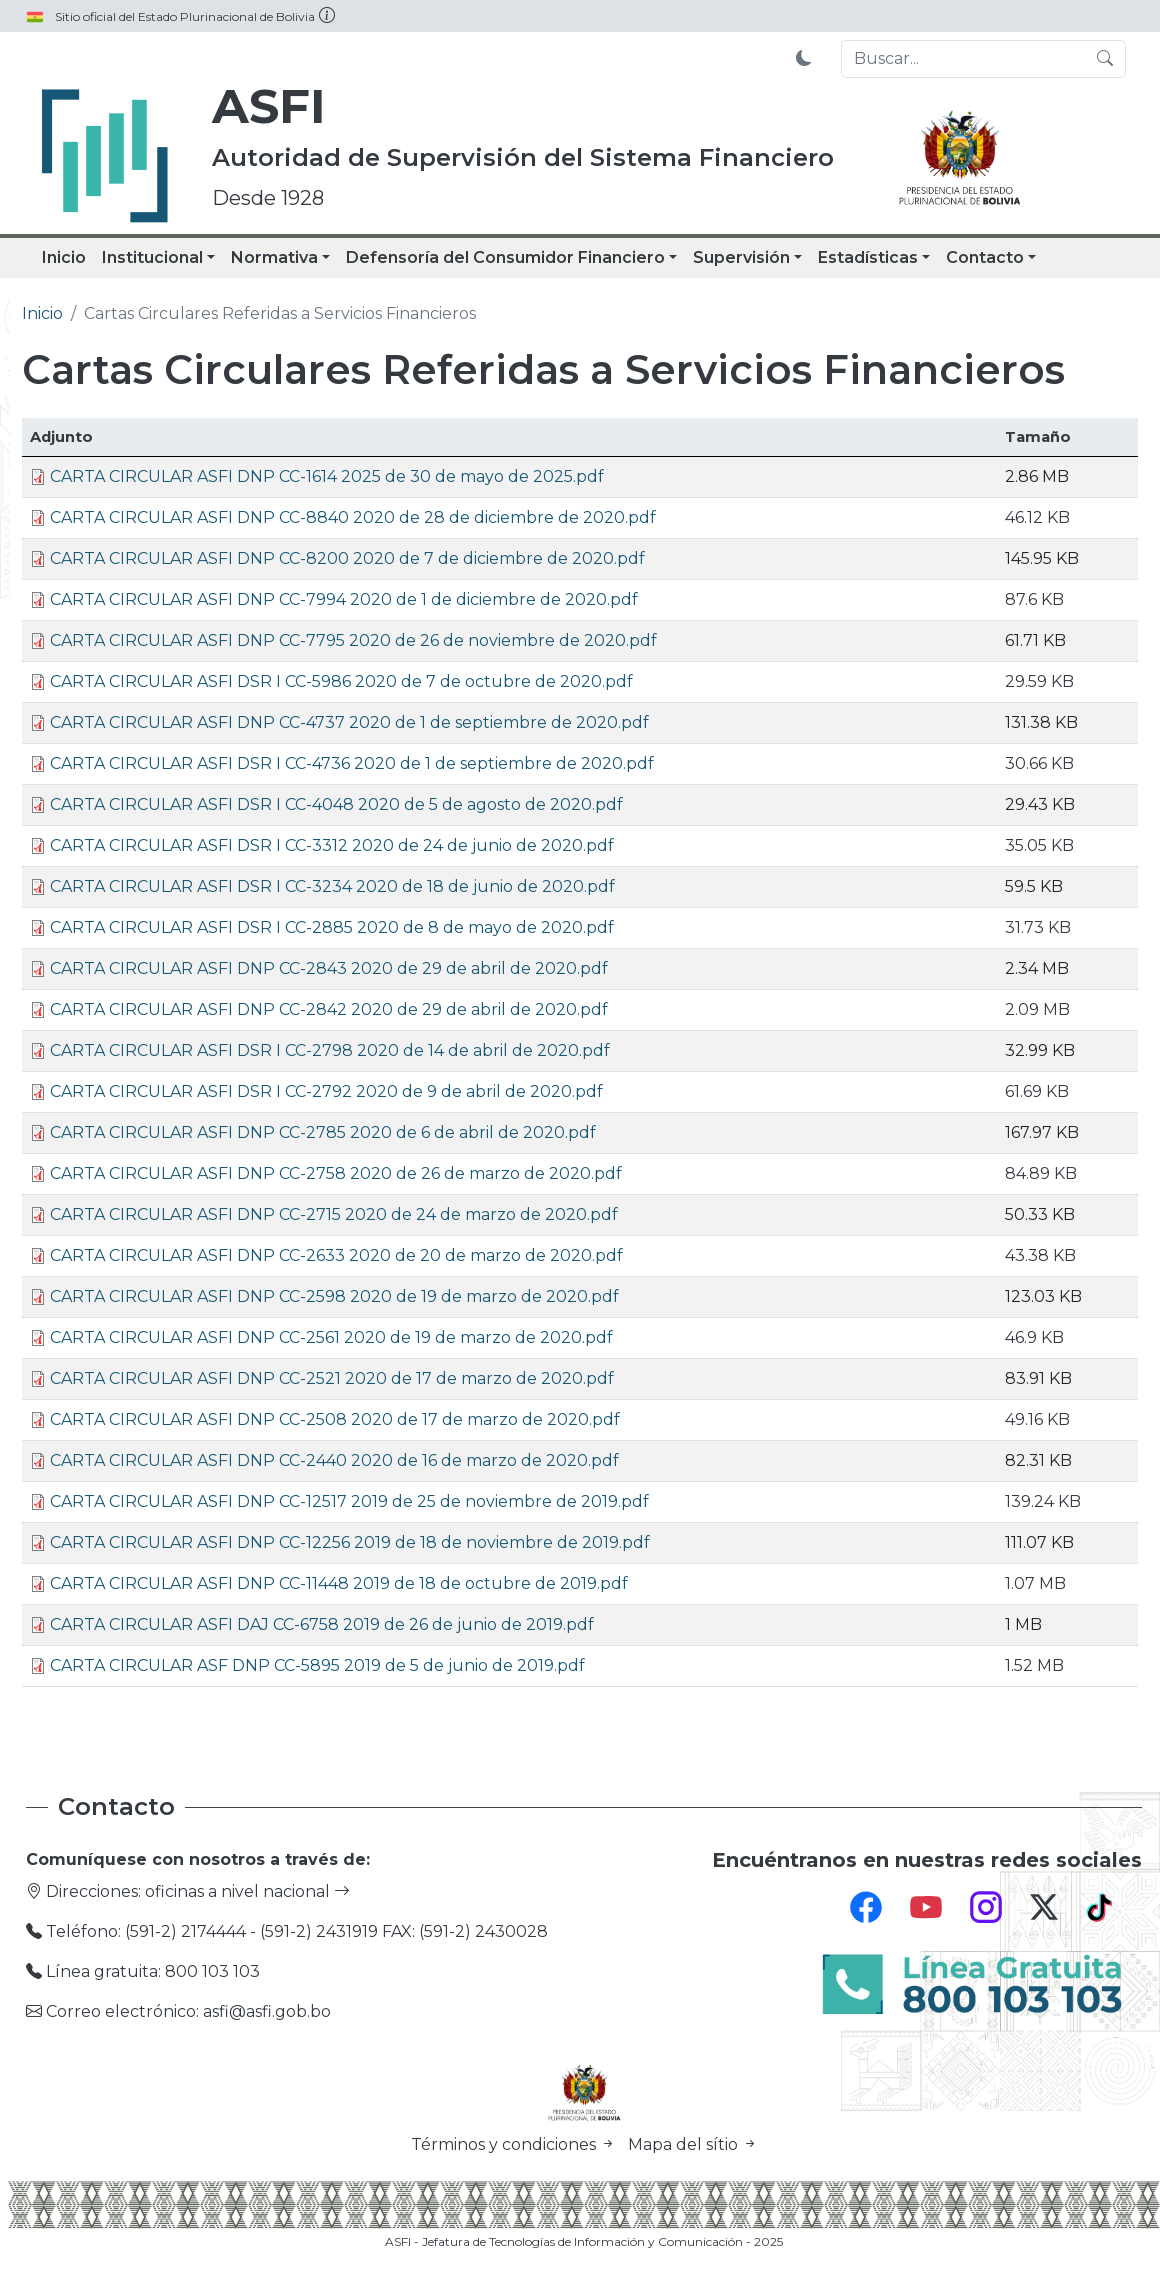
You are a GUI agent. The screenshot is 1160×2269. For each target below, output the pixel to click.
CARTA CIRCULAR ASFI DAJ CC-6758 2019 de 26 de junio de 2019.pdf (322, 1624)
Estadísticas (868, 257)
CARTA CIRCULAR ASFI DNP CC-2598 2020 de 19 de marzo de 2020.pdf (334, 1296)
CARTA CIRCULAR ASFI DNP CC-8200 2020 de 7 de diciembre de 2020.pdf (347, 558)
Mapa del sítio (693, 2144)
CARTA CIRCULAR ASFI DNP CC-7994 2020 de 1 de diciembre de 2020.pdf (344, 599)
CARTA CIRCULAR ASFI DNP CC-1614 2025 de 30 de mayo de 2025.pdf (327, 476)
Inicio (64, 257)
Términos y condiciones (515, 2144)
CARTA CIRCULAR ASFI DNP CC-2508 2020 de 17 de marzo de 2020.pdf (335, 1419)
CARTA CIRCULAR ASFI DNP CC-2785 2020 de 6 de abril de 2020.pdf (323, 1132)
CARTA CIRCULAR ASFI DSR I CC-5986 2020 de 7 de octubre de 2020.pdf (341, 681)
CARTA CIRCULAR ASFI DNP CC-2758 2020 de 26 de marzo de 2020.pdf (336, 1173)
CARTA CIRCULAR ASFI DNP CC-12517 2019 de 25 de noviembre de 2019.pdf (349, 1501)
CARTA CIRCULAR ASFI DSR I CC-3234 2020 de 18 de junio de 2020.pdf (332, 886)
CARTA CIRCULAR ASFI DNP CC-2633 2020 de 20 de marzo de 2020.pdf (336, 1255)
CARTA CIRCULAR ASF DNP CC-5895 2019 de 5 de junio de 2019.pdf (317, 1665)
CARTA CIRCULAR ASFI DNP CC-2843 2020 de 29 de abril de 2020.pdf (329, 968)
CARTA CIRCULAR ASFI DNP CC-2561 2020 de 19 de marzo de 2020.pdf (331, 1337)
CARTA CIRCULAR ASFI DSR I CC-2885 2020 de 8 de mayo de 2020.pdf (332, 927)
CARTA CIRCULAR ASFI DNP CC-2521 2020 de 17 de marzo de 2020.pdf (332, 1378)
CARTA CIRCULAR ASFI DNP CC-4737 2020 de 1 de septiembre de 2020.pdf (349, 722)
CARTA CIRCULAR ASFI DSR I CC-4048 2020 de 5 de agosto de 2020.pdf (336, 804)
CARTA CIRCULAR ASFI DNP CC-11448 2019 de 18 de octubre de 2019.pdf (339, 1583)
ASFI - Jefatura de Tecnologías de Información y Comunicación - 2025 (584, 2241)
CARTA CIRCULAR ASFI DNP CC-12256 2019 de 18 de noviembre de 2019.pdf (350, 1542)
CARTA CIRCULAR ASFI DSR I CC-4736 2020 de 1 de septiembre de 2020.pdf (352, 763)
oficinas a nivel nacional (247, 1891)
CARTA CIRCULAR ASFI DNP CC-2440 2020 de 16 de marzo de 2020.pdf (334, 1460)
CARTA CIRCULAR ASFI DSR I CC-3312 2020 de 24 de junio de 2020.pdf (332, 845)
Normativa (274, 257)
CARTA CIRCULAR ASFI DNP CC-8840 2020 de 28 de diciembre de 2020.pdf (353, 517)
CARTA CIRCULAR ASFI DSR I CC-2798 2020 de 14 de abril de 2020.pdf (330, 1050)
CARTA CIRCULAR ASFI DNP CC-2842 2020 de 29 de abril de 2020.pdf (329, 1009)
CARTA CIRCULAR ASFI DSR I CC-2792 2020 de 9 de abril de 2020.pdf (326, 1091)
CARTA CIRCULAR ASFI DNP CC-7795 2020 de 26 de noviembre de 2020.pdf (353, 640)
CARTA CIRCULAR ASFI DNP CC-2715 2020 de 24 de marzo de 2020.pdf (334, 1214)
